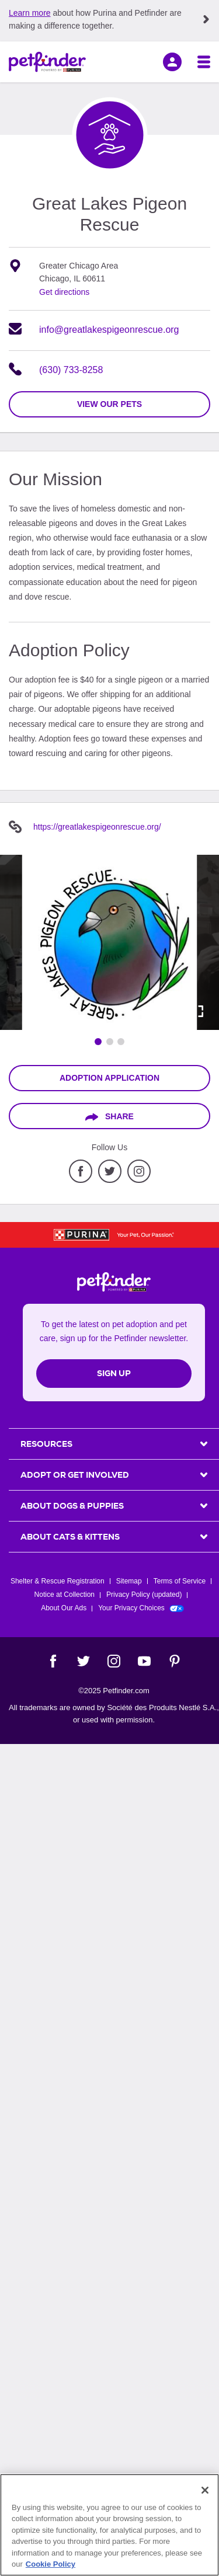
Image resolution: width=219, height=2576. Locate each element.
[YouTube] (144, 1661)
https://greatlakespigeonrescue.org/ (97, 826)
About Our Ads (63, 1608)
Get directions (64, 292)
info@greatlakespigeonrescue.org (109, 330)
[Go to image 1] (98, 1041)
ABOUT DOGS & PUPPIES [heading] (72, 1506)
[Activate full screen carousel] (197, 1011)
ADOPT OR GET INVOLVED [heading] (74, 1475)
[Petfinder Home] (47, 61)
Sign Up (114, 1373)
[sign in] (172, 62)
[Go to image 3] (120, 1041)
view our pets (109, 404)
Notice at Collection (64, 1594)
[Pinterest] (174, 1661)
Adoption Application (109, 1077)
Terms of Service (180, 1581)
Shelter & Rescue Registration (58, 1581)
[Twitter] (83, 1661)
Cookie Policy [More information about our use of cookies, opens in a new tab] (50, 2564)
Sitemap (129, 1581)
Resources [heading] (46, 1444)
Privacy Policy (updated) (144, 1594)
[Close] (205, 2490)
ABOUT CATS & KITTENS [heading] (70, 1536)
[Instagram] (113, 1661)
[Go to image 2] (109, 1041)
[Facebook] (53, 1661)
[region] (109, 2525)
